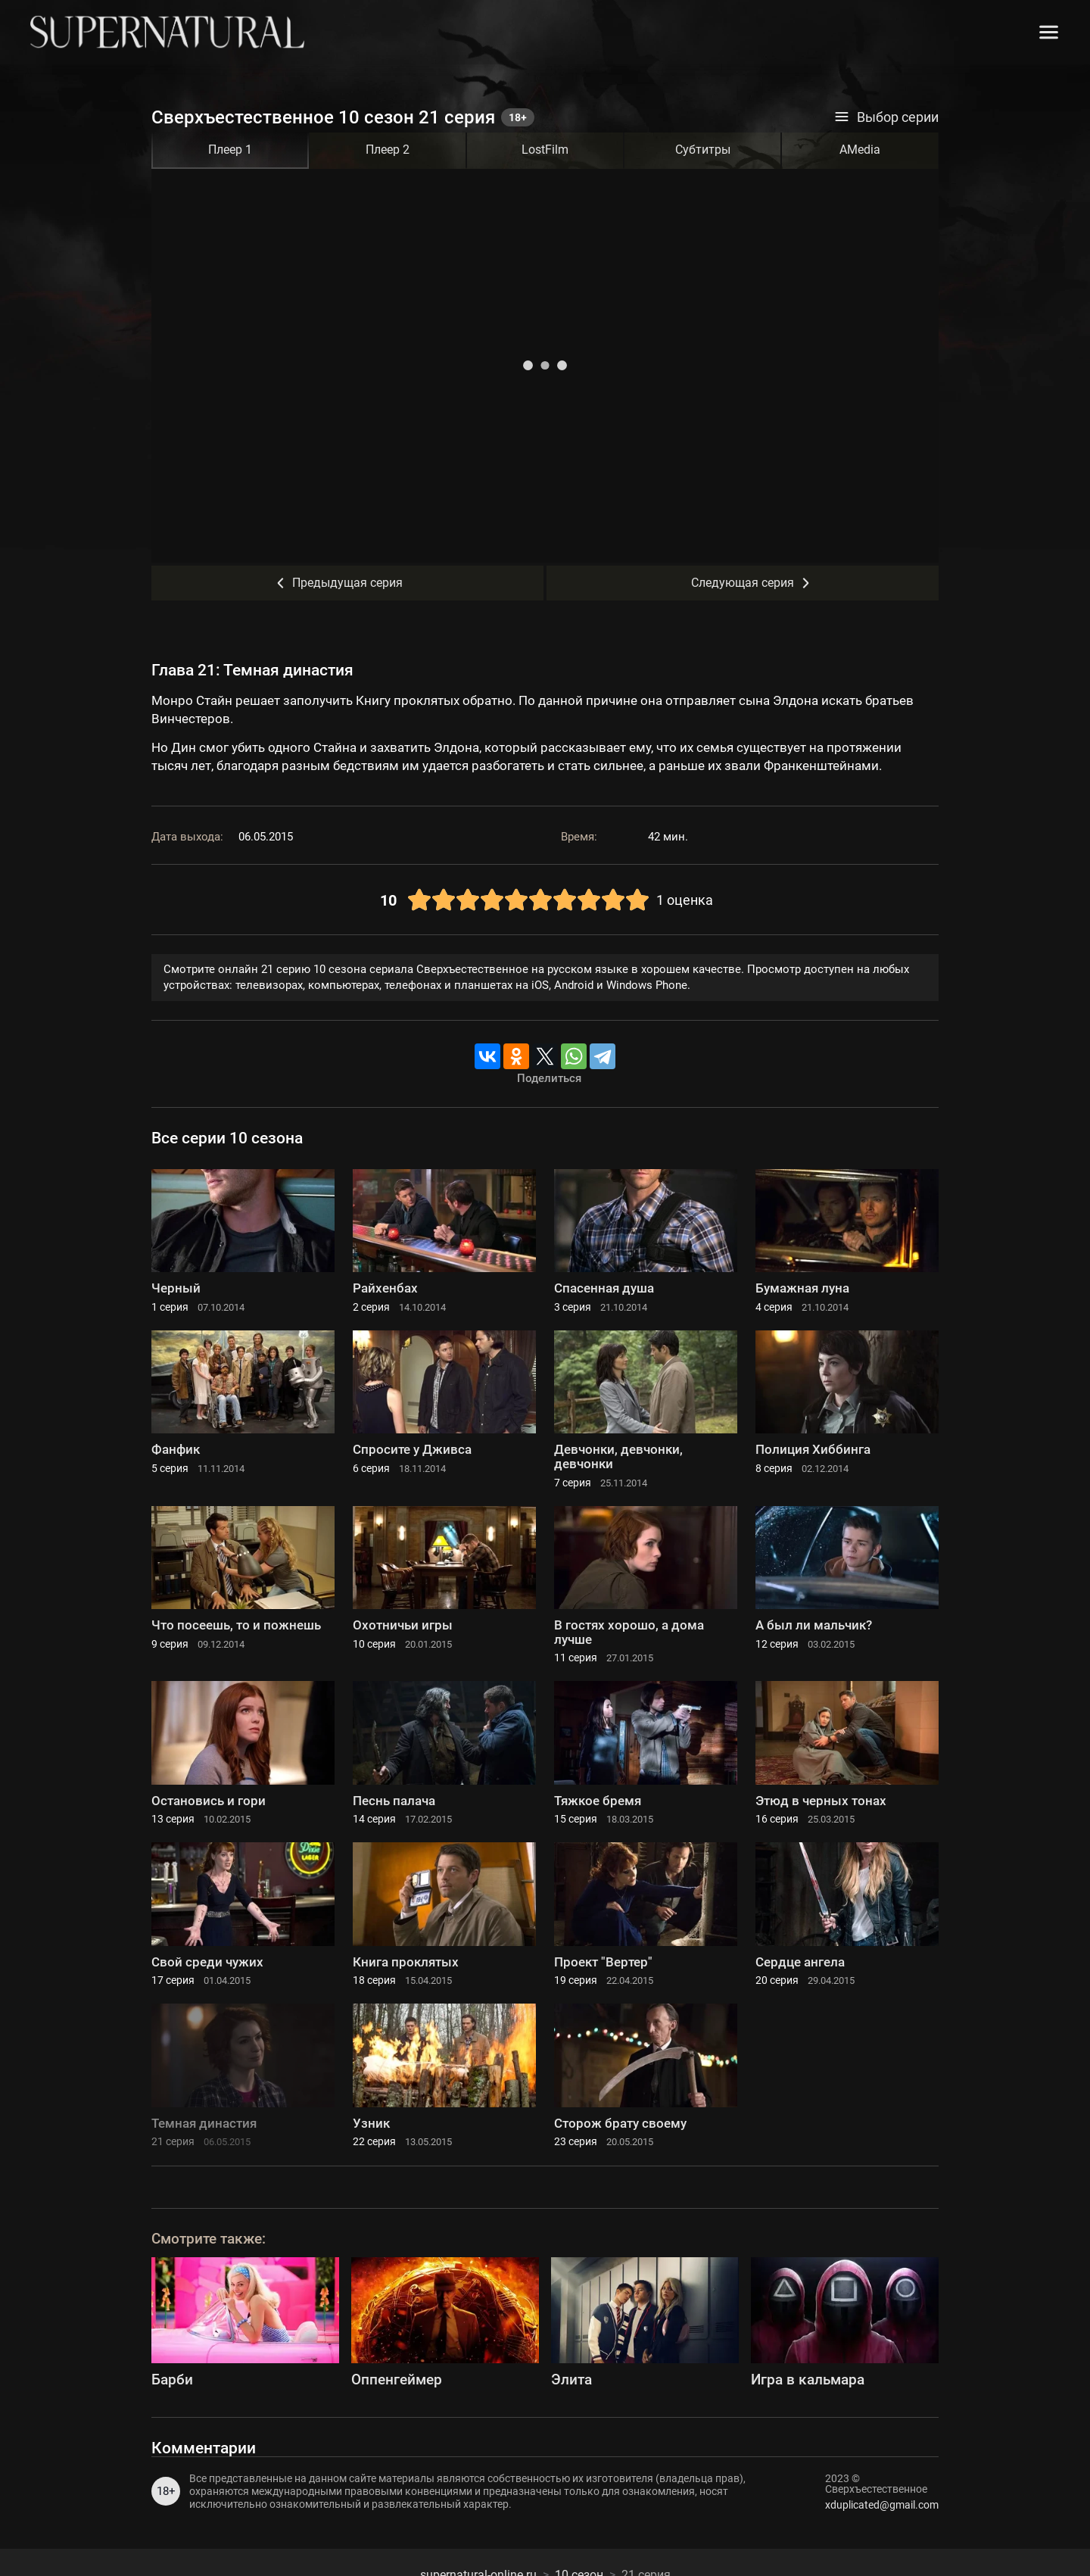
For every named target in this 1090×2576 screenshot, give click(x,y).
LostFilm (545, 149)
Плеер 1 (230, 149)
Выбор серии (886, 117)
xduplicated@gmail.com (882, 2505)
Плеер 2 (388, 149)
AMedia (859, 149)
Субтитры (702, 149)
